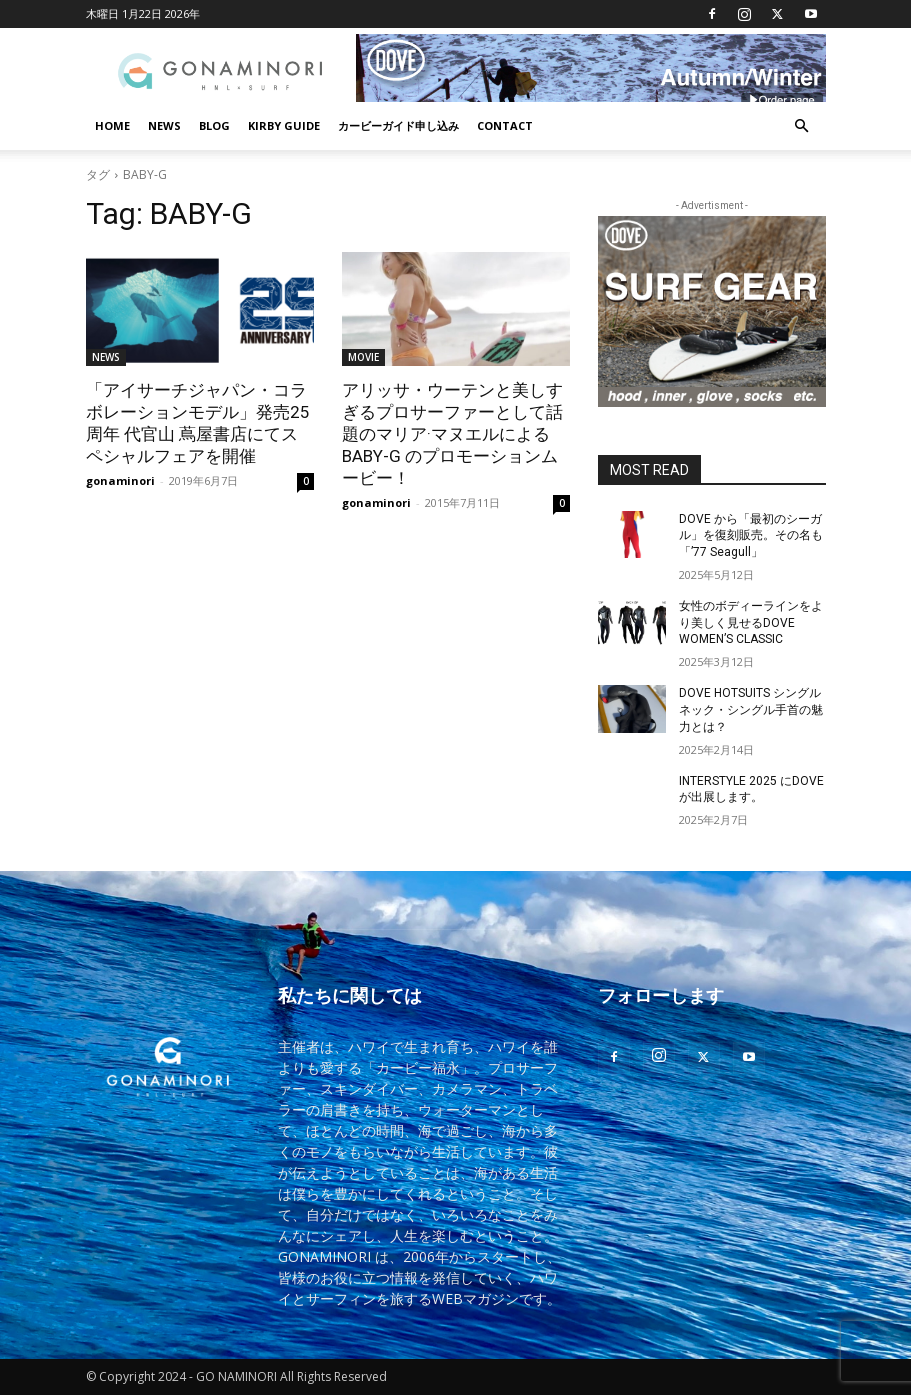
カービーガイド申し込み (398, 125)
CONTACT (505, 125)
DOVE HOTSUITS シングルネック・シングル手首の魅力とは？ (751, 710)
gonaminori (120, 480)
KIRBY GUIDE (284, 125)
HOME (112, 125)
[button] (802, 126)
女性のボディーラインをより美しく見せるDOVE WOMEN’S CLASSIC (751, 623)
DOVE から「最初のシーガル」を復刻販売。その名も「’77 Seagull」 (751, 536)
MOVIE (363, 357)
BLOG (214, 125)
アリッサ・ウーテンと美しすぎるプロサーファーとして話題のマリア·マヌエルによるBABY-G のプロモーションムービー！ (452, 434)
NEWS (164, 125)
